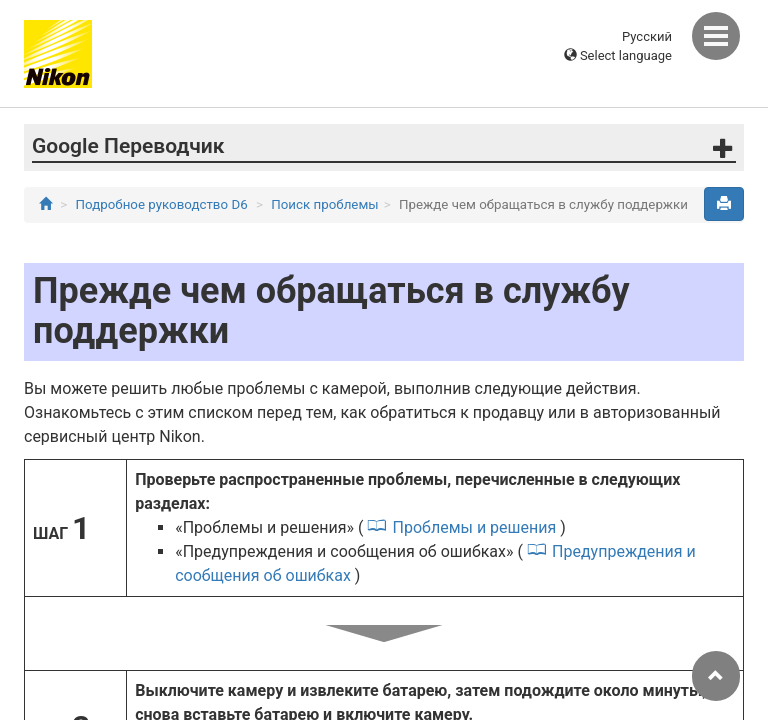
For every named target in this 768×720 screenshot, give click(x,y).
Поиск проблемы (324, 204)
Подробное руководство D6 (162, 204)
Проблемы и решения (475, 527)
